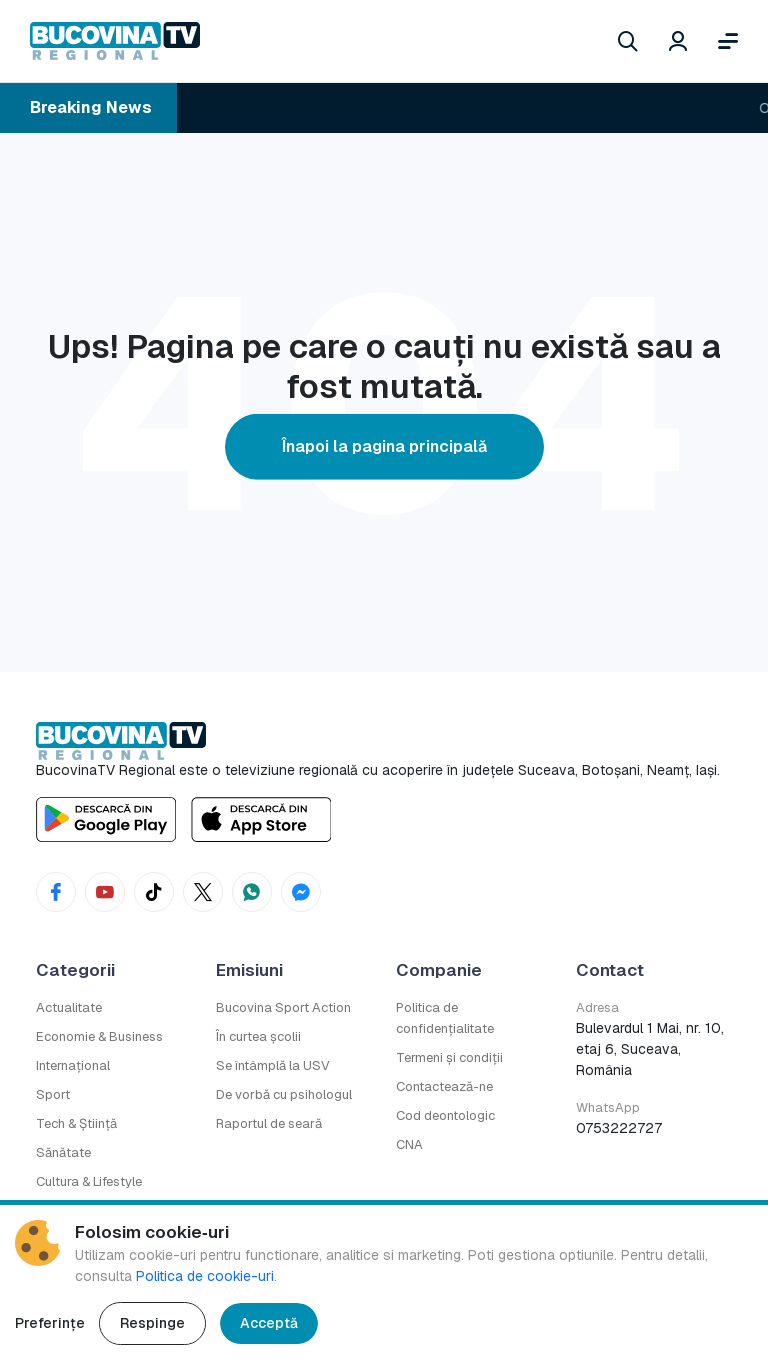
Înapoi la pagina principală (384, 446)
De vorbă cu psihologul (284, 1094)
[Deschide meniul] (728, 41)
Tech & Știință (76, 1123)
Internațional (73, 1065)
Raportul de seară (269, 1123)
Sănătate (63, 1152)
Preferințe (50, 1323)
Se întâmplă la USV (273, 1065)
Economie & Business (99, 1036)
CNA (409, 1144)
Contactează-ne (444, 1086)
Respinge (152, 1323)
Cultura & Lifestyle (89, 1181)
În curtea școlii (258, 1036)
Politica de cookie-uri (205, 1276)
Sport (53, 1094)
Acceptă (269, 1323)
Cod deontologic (445, 1115)
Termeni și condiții (449, 1057)
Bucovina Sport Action (283, 1007)
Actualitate (69, 1007)
